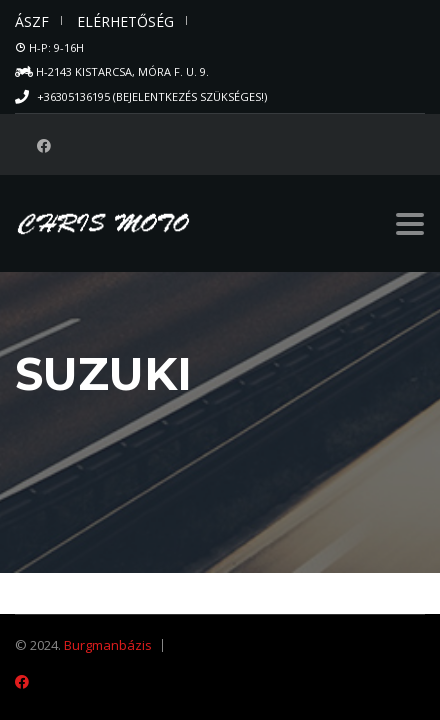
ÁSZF (32, 21)
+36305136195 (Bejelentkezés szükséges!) (152, 96)
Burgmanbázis (108, 645)
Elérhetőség (125, 21)
